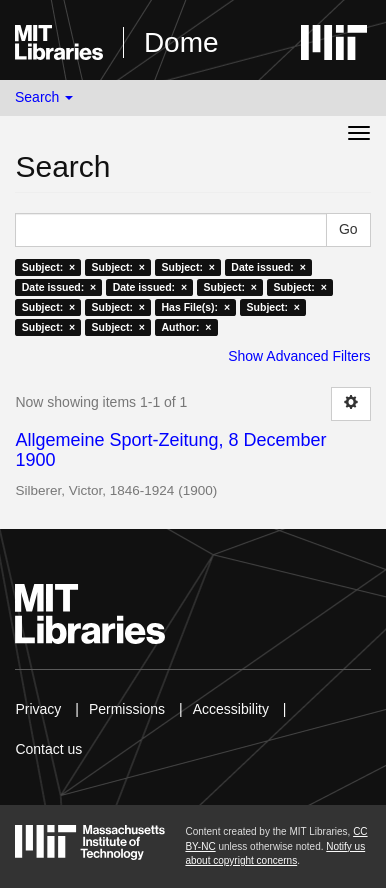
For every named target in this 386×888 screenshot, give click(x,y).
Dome (181, 42)
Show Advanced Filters (299, 356)
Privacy (38, 709)
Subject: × (48, 267)
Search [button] (44, 97)
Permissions (127, 709)
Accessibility (231, 709)
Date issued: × (268, 267)
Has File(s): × (195, 307)
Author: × (186, 327)
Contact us (48, 749)
